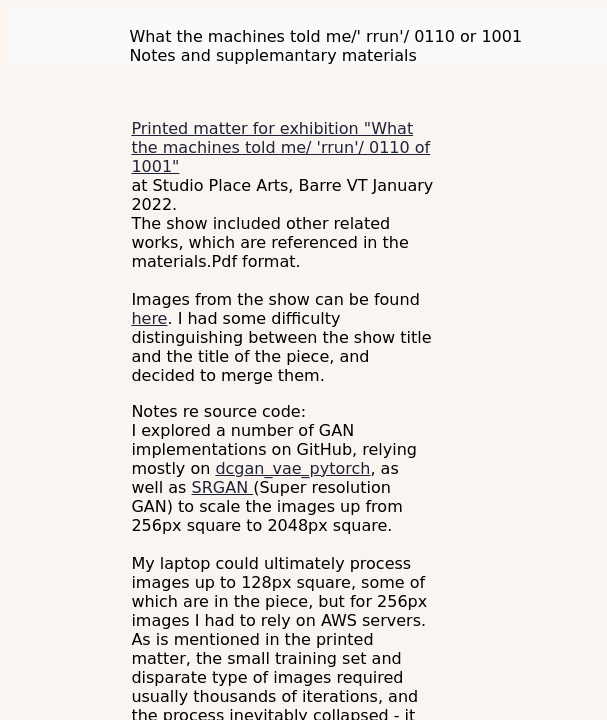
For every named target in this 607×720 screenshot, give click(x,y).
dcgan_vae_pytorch (292, 468)
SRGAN (223, 487)
